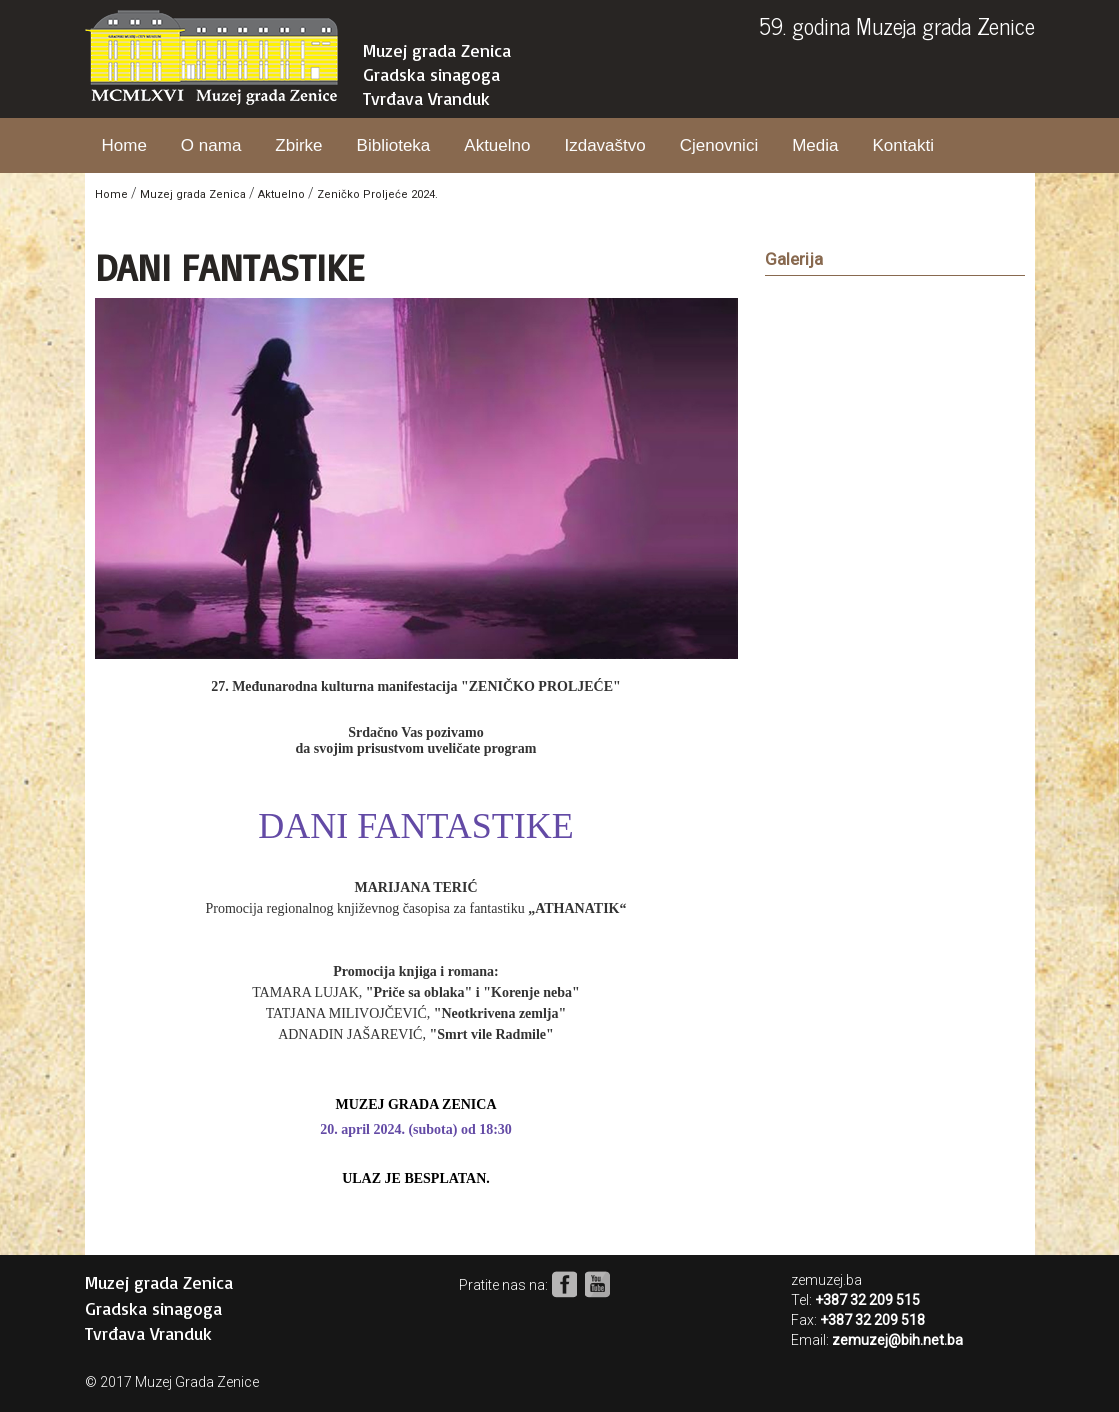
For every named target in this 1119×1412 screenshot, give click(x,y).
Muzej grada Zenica (437, 50)
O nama (211, 145)
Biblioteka (394, 145)
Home (124, 145)
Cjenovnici (719, 145)
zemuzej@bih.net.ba (897, 1340)
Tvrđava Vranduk (426, 98)
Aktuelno (497, 145)
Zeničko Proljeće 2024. (377, 194)
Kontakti (902, 145)
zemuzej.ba (826, 1280)
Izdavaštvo (604, 145)
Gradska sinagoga (431, 74)
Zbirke (298, 145)
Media (815, 145)
